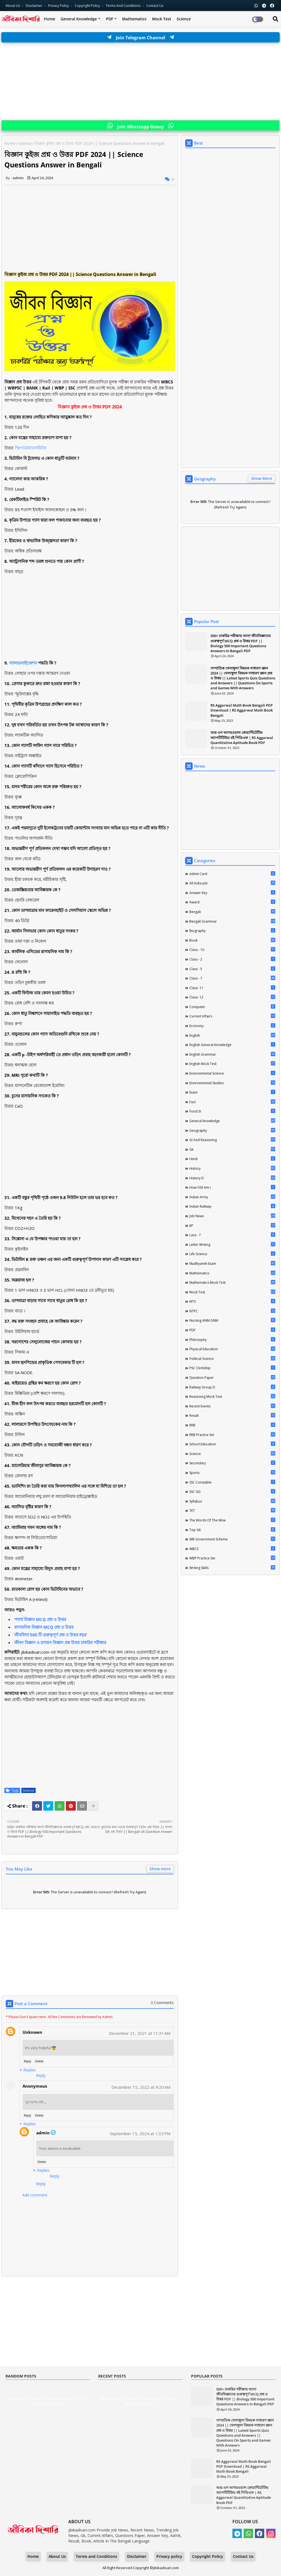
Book (232, 940)
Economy (232, 1025)
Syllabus (232, 1501)
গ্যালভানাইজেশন (23, 663)
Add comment (34, 2195)
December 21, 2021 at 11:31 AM (139, 2033)
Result (232, 1415)
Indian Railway (232, 1206)
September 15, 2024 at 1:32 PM (140, 2133)
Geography (232, 1130)
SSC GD (232, 1491)
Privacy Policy (59, 5)
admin (43, 2132)
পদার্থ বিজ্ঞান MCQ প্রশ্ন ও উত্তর (40, 1619)
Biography (232, 930)
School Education (232, 1443)
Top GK (232, 1529)
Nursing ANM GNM (232, 1320)
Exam (232, 1092)
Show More (261, 478)
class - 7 (232, 978)
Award (232, 902)
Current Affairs (232, 1016)
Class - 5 (232, 968)
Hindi (232, 1158)
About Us (13, 5)
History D (232, 1177)
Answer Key (232, 892)
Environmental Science (232, 1073)
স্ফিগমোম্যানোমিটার (30, 447)
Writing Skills (232, 1567)
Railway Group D (232, 1387)
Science (184, 18)
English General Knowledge (232, 1044)
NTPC (232, 1310)
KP (232, 1225)
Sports (232, 1472)
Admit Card (232, 873)
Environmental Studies (232, 1082)
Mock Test (161, 18)
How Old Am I (232, 1187)
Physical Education (232, 1348)
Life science (232, 1253)
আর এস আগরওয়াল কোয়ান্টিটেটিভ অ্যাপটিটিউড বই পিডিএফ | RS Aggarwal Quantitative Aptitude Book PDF (241, 737)
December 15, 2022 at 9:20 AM (140, 2087)
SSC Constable (232, 1482)
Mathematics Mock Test (232, 1282)
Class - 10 (232, 949)
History (232, 1168)
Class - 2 (232, 959)
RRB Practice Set (232, 1434)
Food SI (232, 1111)
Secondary (232, 1462)
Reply (27, 2061)
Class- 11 (232, 987)
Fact (232, 1101)
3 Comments (162, 2002)
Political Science (232, 1358)
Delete (39, 2061)
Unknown (32, 2032)
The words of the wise (232, 1520)
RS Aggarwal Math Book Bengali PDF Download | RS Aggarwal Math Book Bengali (241, 710)
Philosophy (232, 1339)
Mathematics (134, 18)
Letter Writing (232, 1244)
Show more (160, 1868)
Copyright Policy (88, 5)
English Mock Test (232, 1063)
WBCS (232, 1548)
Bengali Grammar (232, 921)
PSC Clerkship (232, 1367)
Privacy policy (169, 2556)
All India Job (232, 883)
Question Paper (232, 1377)
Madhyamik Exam (232, 1263)
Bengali (232, 911)
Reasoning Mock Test (232, 1396)
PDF (109, 18)
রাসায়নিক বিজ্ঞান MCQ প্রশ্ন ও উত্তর (44, 1627)
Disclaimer (34, 5)
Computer (232, 1006)
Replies (29, 2070)
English (232, 1035)
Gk (232, 1149)
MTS (232, 1301)
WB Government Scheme (232, 1539)
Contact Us (243, 2556)
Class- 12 (232, 997)
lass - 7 (232, 1234)
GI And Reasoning (232, 1139)
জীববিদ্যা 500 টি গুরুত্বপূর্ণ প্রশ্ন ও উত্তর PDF (50, 1634)
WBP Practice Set (232, 1558)
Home (49, 18)
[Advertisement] (140, 81)
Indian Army (232, 1196)
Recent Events (232, 1406)
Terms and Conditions (123, 5)
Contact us (154, 5)
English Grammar (232, 1054)
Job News (232, 1215)
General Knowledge (79, 18)
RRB (232, 1425)
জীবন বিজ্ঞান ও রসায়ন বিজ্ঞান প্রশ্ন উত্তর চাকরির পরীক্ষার (60, 1642)
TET (232, 1510)
